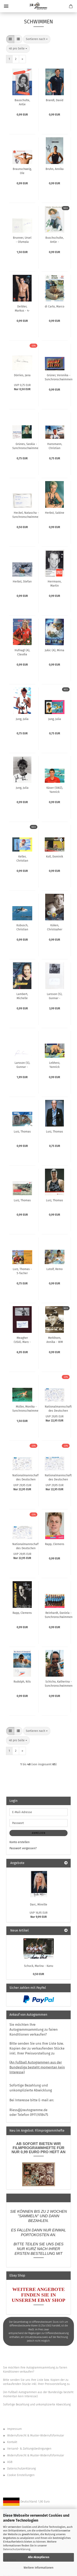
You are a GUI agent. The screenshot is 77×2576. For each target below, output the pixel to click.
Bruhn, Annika (55, 169)
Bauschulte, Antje (22, 102)
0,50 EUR (38, 1974)
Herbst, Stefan (22, 581)
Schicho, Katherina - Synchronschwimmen (58, 1683)
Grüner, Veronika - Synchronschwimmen (58, 377)
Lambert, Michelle (22, 995)
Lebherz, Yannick (54, 1064)
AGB (9, 2462)
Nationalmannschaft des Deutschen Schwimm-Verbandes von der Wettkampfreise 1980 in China (25, 1545)
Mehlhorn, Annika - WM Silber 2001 (54, 1339)
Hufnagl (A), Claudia (22, 652)
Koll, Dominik (54, 856)
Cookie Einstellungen (20, 2475)
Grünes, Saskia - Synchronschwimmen (26, 445)
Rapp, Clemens (54, 1544)
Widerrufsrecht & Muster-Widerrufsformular (35, 2435)
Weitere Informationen (38, 2567)
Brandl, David (54, 100)
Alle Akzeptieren (38, 2557)
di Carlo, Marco (54, 306)
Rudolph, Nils (22, 1681)
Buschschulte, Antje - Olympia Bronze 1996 (54, 239)
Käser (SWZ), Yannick (54, 789)
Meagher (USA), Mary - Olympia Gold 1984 (22, 1339)
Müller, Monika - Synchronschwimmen (26, 1408)
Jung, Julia (22, 719)
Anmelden (38, 1833)
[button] (10, 39)
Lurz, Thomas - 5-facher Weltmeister (22, 1270)
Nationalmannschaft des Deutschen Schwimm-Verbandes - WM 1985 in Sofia (58, 1408)
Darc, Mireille (38, 1904)
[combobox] (36, 39)
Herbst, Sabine (54, 513)
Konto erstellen (19, 1842)
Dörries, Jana (22, 375)
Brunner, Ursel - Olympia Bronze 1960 (22, 239)
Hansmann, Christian (54, 445)
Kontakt (12, 2442)
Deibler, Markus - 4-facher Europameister (22, 308)
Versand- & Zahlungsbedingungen (29, 2448)
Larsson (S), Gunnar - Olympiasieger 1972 (54, 995)
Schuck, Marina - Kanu (38, 1966)
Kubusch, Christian (22, 927)
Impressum (14, 2429)
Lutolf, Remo (54, 1269)
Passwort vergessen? (23, 1848)
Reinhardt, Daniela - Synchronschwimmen (58, 1614)
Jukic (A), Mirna (54, 650)
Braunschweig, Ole (22, 170)
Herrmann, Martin (54, 583)
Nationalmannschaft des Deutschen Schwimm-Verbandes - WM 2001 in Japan (58, 1477)
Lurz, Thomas (22, 1131)
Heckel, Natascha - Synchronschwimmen (26, 514)
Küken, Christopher (54, 927)
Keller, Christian (22, 858)
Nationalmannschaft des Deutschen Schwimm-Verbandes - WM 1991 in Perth (25, 1477)
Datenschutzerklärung (16, 2549)
